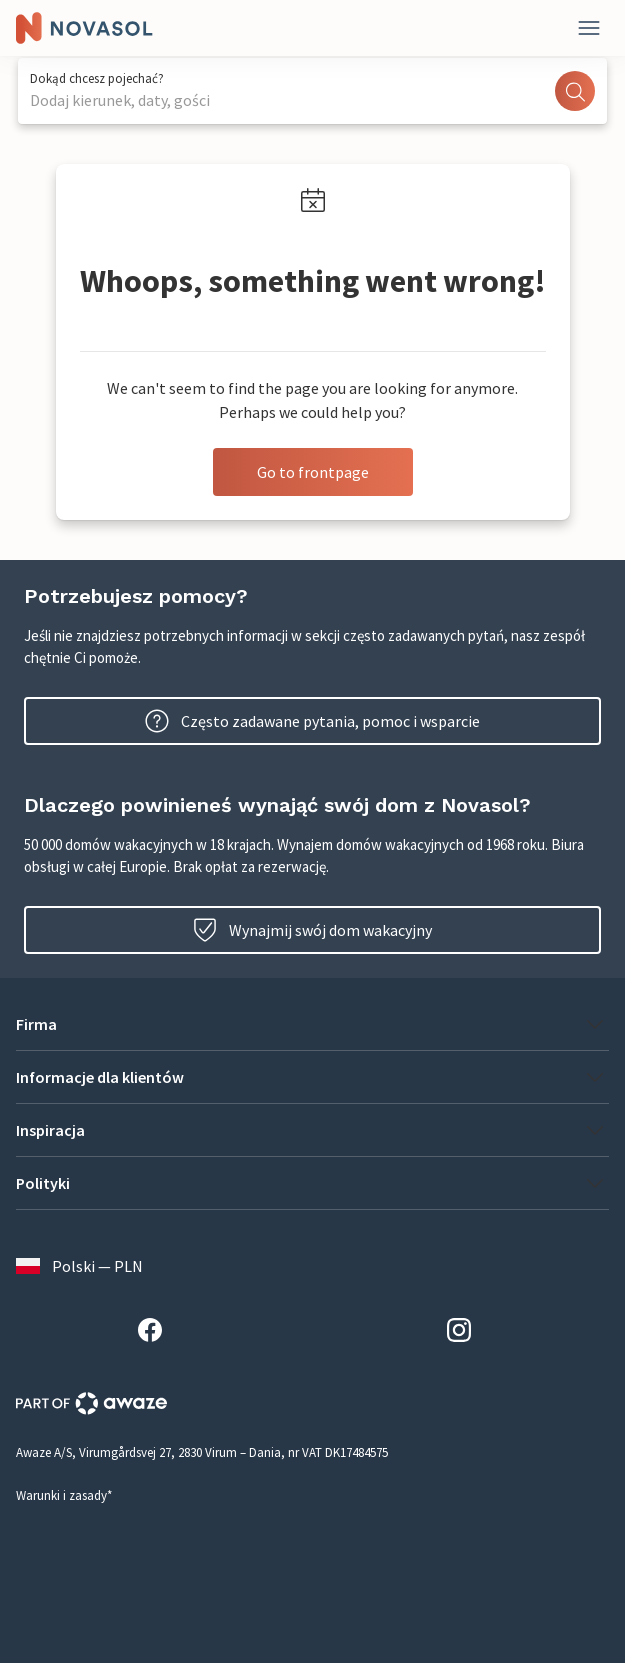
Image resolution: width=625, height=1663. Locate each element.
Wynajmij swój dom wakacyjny (312, 930)
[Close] (589, 28)
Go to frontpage (313, 472)
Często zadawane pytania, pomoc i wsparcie (312, 721)
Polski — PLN (79, 1266)
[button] (312, 1024)
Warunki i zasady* (64, 1495)
